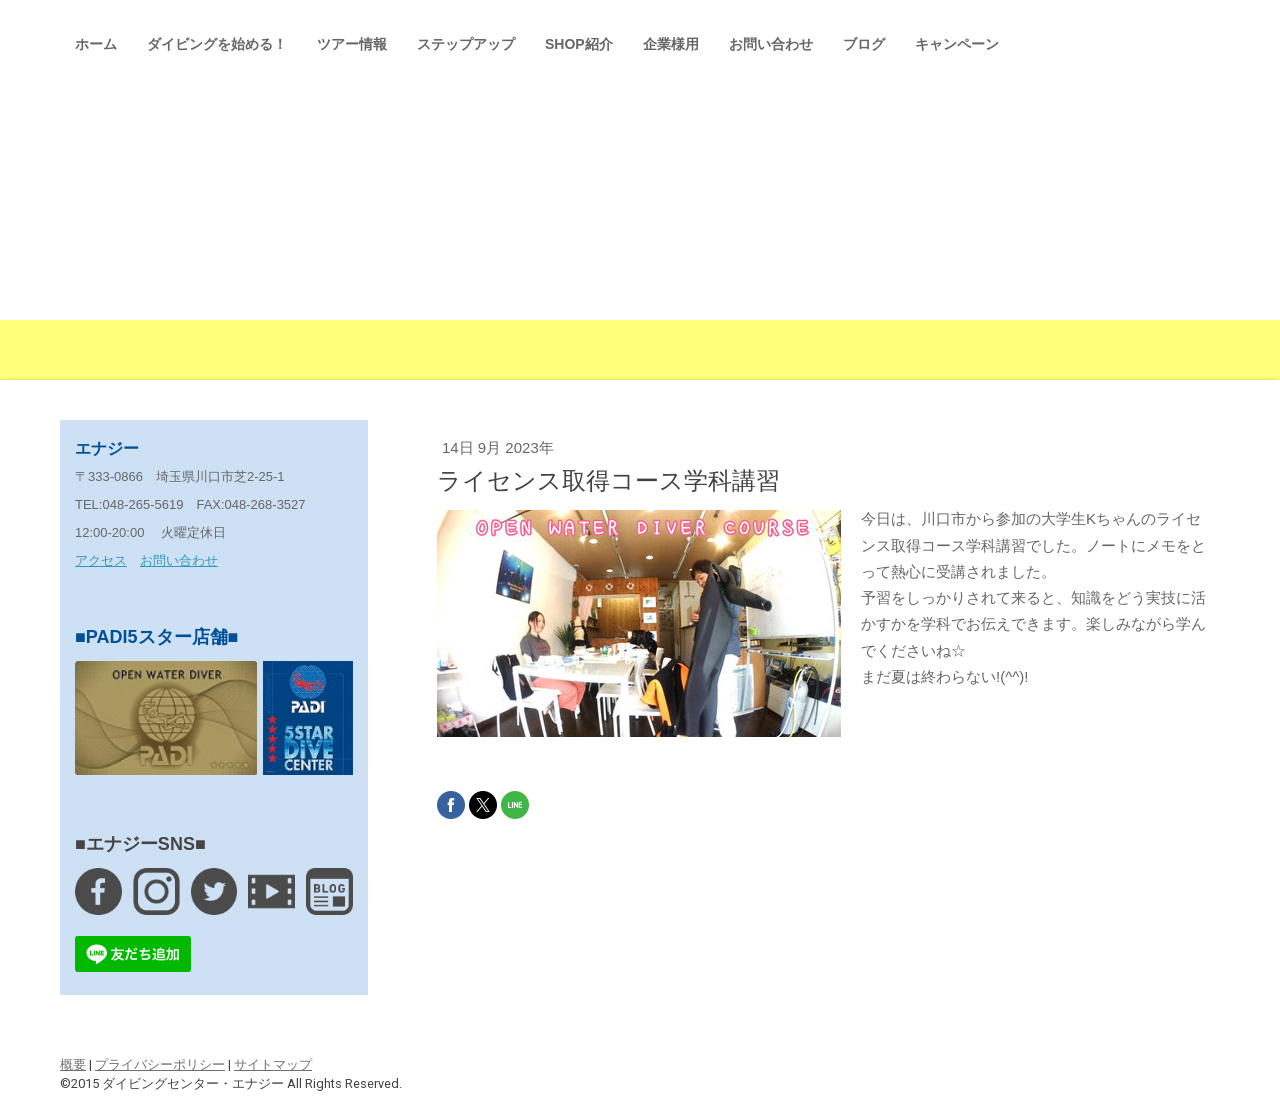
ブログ (864, 44)
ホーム (96, 44)
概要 (73, 1064)
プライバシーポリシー (160, 1064)
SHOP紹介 (579, 44)
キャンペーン (957, 44)
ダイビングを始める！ (217, 44)
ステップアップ (466, 44)
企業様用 (671, 44)
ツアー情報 (352, 44)
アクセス (101, 560)
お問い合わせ (771, 44)
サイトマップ (273, 1064)
